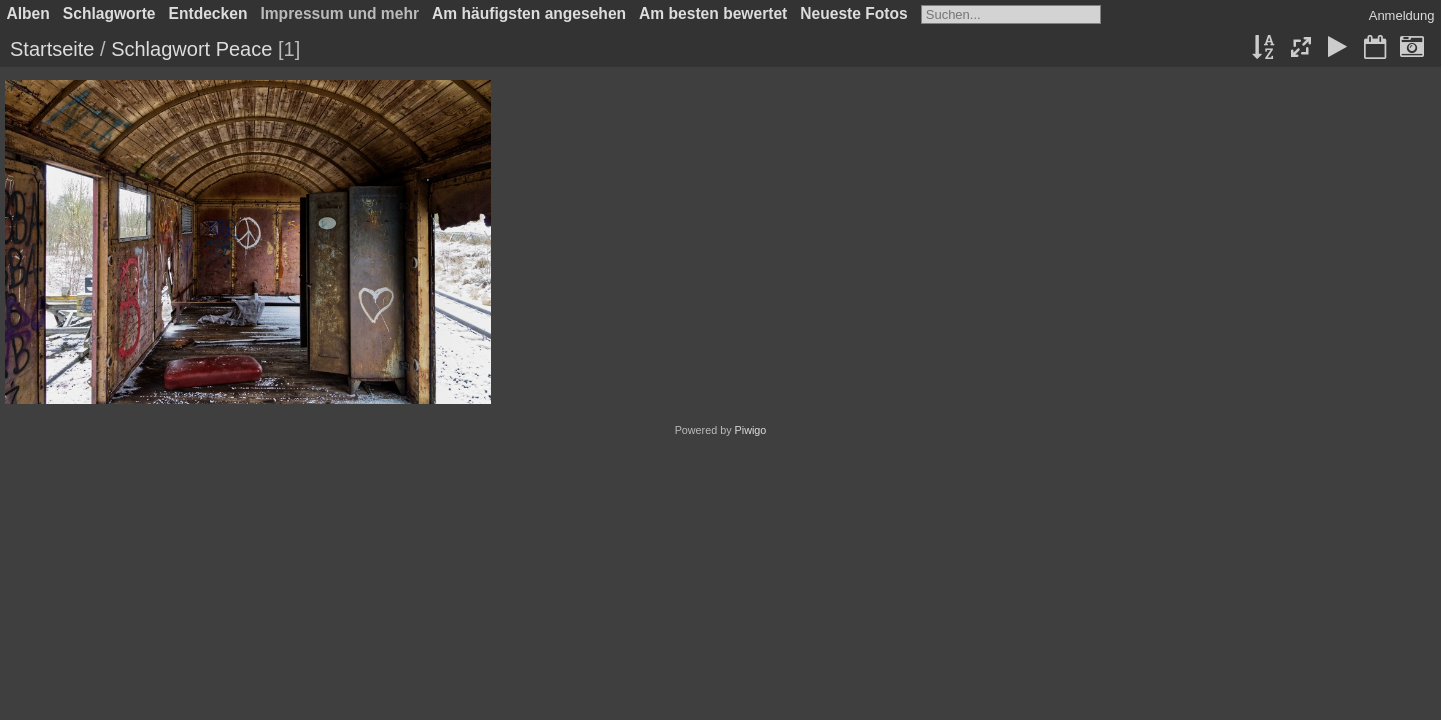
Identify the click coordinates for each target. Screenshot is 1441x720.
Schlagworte (109, 13)
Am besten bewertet (713, 13)
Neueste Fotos (853, 13)
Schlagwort (160, 49)
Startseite (52, 49)
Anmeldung (1402, 15)
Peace (244, 49)
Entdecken (208, 13)
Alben (28, 13)
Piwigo (751, 430)
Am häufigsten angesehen (529, 13)
